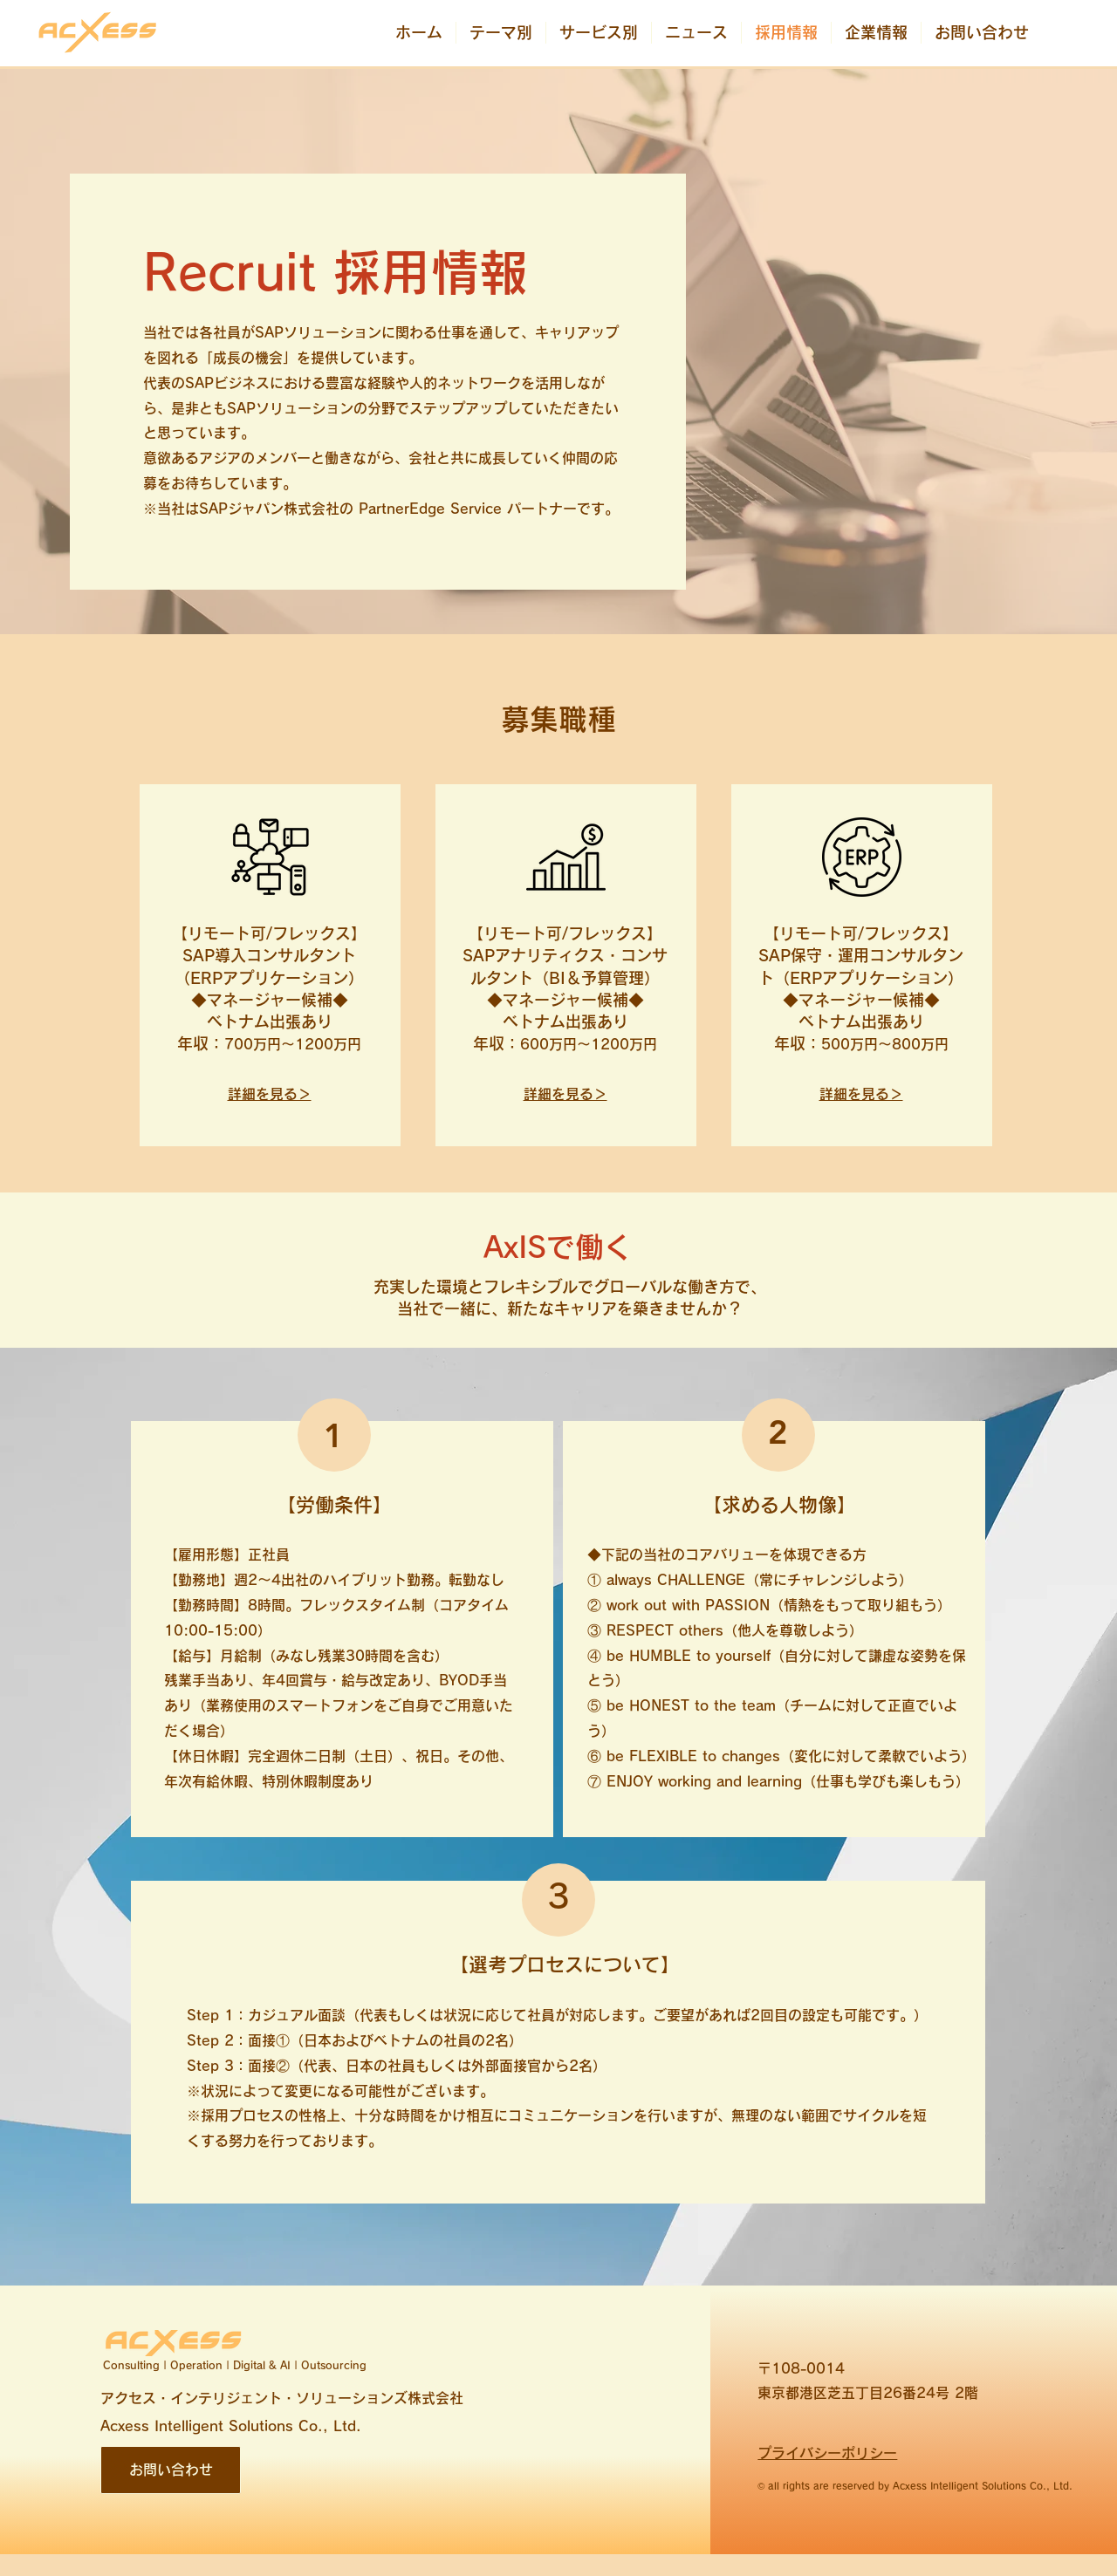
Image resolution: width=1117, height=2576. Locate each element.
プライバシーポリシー (827, 2453)
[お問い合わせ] (170, 2470)
